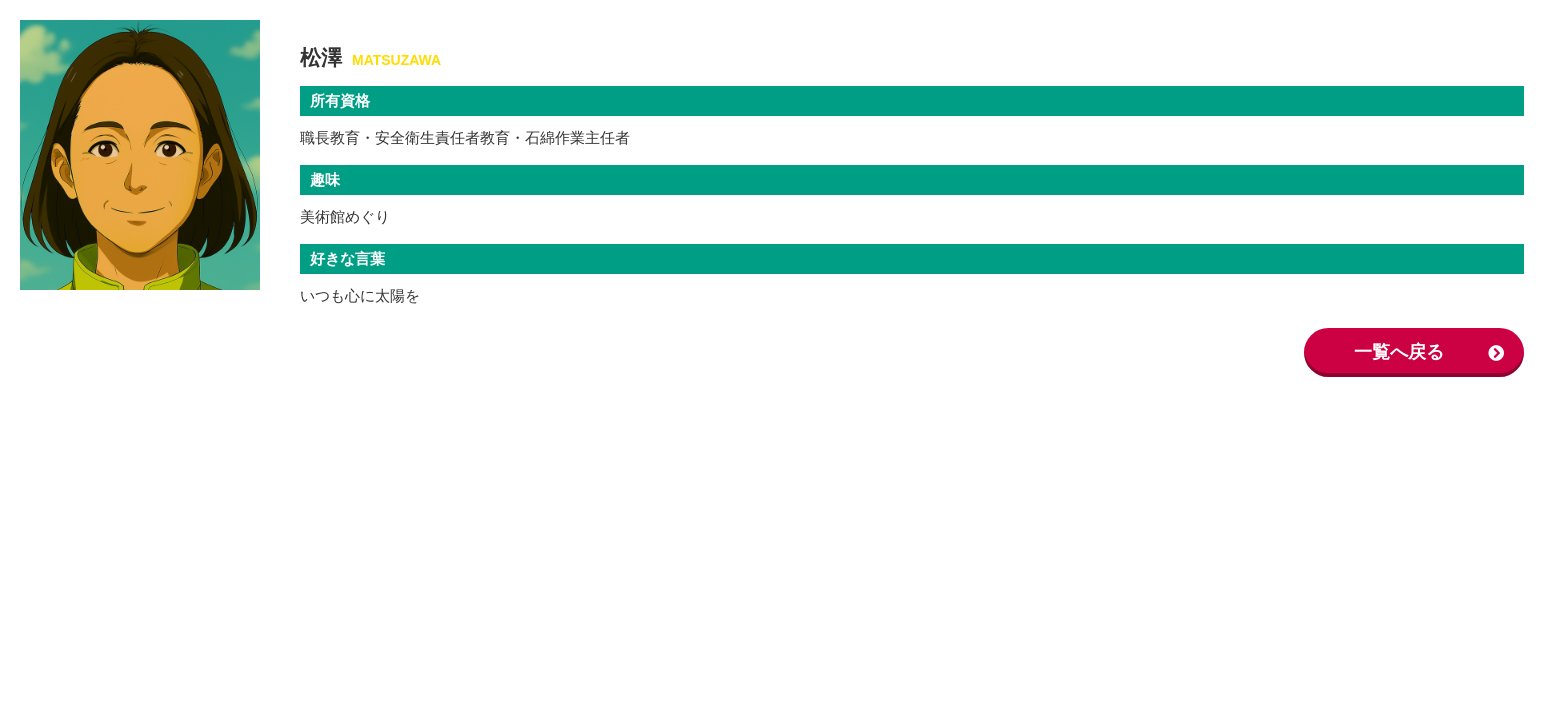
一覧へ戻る (1399, 352)
